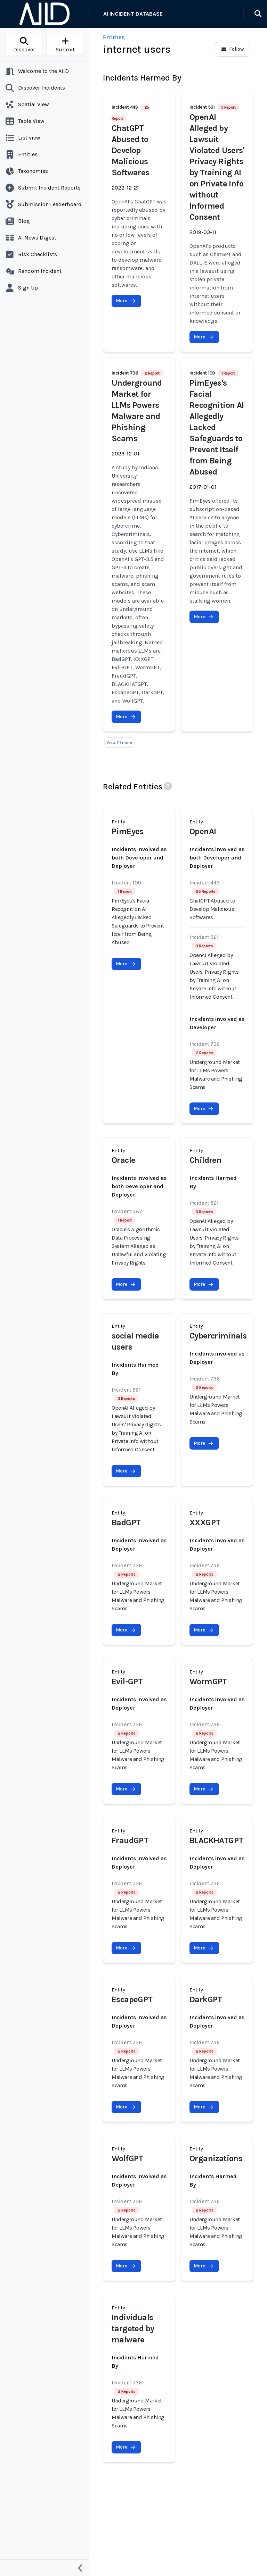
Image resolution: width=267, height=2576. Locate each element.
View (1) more (119, 742)
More (126, 301)
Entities (114, 37)
